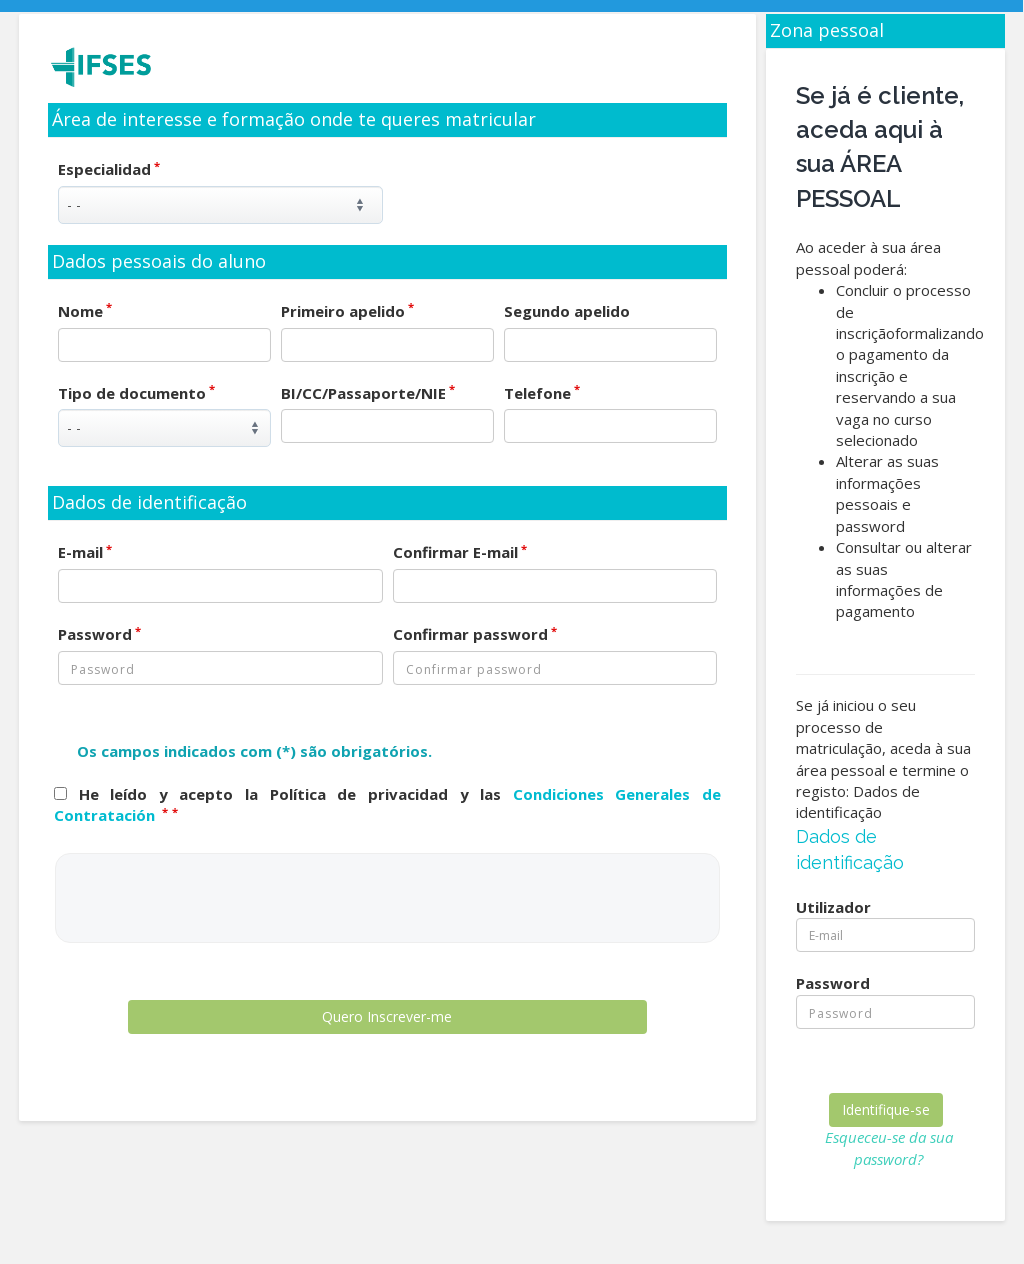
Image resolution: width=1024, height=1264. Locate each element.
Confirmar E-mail (460, 552)
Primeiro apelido (347, 311)
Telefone (542, 393)
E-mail (85, 552)
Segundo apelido (567, 311)
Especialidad (109, 169)
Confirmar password (475, 634)
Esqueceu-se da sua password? (889, 1147)
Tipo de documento (136, 393)
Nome (85, 311)
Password (99, 634)
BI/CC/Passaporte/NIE (368, 393)
